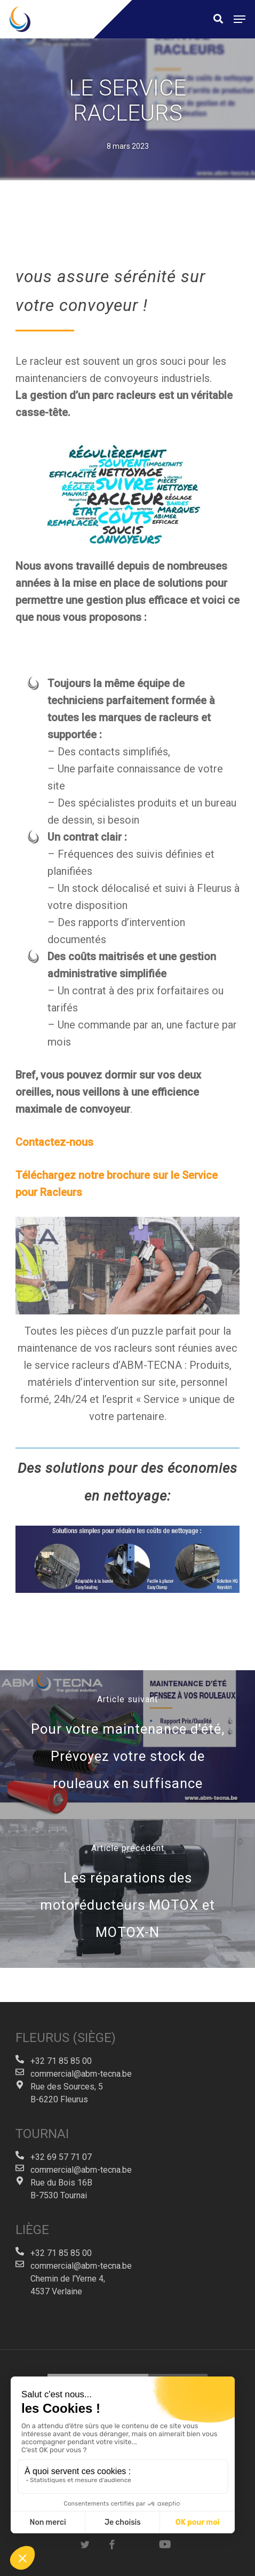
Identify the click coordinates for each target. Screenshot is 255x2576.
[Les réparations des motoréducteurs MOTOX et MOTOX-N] (127, 1893)
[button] (239, 19)
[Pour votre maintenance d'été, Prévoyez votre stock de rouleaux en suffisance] (127, 1744)
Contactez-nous (54, 1142)
